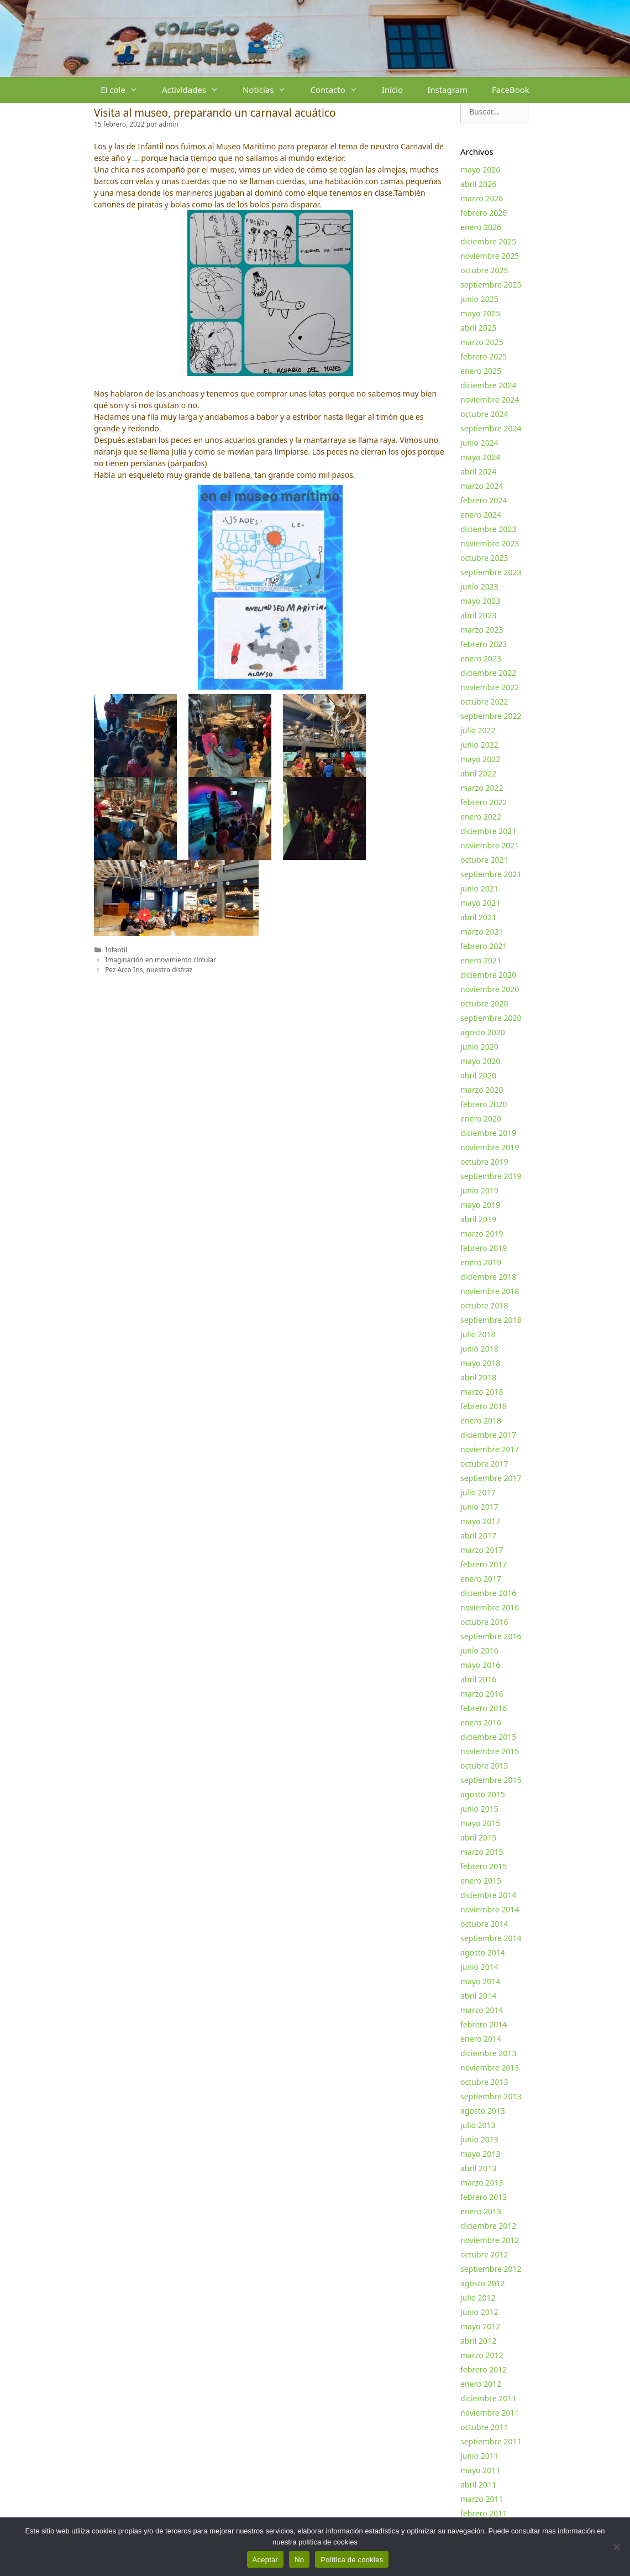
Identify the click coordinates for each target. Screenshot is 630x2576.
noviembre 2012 (489, 2240)
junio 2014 (479, 1967)
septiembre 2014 (491, 1938)
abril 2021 (478, 917)
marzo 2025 (481, 342)
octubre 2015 (484, 1765)
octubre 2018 (484, 1305)
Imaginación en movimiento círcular (160, 959)
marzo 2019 (481, 1233)
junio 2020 (479, 1046)
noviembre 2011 (489, 2412)
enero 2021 (480, 960)
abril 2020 (478, 1075)
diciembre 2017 (488, 1435)
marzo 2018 (481, 1391)
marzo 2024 (481, 486)
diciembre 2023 (488, 529)
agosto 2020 (482, 1032)
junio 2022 (479, 744)
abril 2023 (478, 615)
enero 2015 (480, 1880)
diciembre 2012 (488, 2225)
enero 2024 (480, 514)
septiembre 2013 (491, 2096)
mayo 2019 (480, 1205)
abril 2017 (478, 1535)
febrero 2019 (483, 1248)
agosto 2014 (482, 1952)
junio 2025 (479, 299)
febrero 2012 (483, 2369)
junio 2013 (479, 2139)
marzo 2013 (481, 2182)
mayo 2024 (480, 457)
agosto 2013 (482, 2110)
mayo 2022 (480, 759)
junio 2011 (479, 2455)
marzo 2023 (481, 629)
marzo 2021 (481, 931)
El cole (125, 90)
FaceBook (510, 89)
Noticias (270, 90)
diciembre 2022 (488, 673)
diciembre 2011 (488, 2398)
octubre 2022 (484, 701)
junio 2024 (479, 442)
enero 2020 (480, 1118)
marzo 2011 (481, 2499)
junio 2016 (479, 1650)
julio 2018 (478, 1334)
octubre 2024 (484, 414)
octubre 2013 (484, 2082)
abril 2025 (478, 327)
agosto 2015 (482, 1794)
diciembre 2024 (488, 385)
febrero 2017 (483, 1564)
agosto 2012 (482, 2283)
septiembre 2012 (491, 2269)
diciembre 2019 (488, 1133)
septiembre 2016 (491, 1636)
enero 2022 (480, 816)
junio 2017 (479, 1506)
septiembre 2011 (491, 2441)
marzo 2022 (481, 788)
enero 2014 (480, 2038)
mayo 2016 (480, 1665)
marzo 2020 (481, 1089)
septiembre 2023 (491, 572)
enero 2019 (480, 1262)
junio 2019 (479, 1190)
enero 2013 (480, 2211)
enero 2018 (480, 1420)
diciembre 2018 (488, 1276)
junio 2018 (479, 1348)
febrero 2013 (483, 2197)
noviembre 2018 (489, 1291)
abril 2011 (478, 2484)
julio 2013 (478, 2125)
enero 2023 (480, 658)
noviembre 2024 (489, 399)
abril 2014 (478, 1995)
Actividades (196, 90)
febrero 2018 (483, 1406)
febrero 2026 (483, 212)
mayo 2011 (480, 2470)
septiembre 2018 (491, 1320)
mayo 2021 (480, 903)
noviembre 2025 (489, 256)
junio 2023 (479, 586)
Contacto (339, 90)
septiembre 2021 (491, 874)
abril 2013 (478, 2168)
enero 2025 (480, 371)
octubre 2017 (484, 1463)
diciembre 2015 (488, 1737)
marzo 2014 (481, 2010)
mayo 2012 (480, 2326)
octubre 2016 (484, 1621)
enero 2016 (480, 1722)
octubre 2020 (484, 1003)
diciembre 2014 (488, 1895)
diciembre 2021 (488, 831)
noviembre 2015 (489, 1751)
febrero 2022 (483, 802)
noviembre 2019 (489, 1147)
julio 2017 (478, 1492)
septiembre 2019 (491, 1176)
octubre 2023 (484, 557)
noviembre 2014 (489, 1909)
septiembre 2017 (491, 1478)
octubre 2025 (484, 270)
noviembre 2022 (489, 687)
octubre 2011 (484, 2427)
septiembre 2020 (491, 1018)
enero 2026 (480, 227)
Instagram (447, 89)
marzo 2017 (481, 1550)
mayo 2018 (480, 1363)
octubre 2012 (484, 2254)
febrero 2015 (483, 1866)
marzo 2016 (481, 1693)
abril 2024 (478, 471)
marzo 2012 (481, 2355)
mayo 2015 (480, 1823)
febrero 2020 (483, 1104)
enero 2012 (480, 2384)
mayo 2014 (480, 1981)
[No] (616, 2546)
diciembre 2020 (488, 974)
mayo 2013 (480, 2154)
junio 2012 (479, 2312)
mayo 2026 (480, 169)
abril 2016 (478, 1679)
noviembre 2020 (489, 989)
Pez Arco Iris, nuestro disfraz (148, 969)
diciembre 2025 (488, 241)
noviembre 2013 (489, 2067)
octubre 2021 (484, 859)
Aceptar (266, 2560)
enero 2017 (480, 1578)
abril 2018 (478, 1377)
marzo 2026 (481, 198)
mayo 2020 (480, 1061)
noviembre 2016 (489, 1607)
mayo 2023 (480, 601)
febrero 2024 (483, 500)
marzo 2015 (481, 1852)
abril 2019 (478, 1219)
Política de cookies (352, 2560)
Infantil (116, 949)
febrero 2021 (483, 946)
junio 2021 (479, 888)
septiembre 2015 (491, 1780)
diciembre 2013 (488, 2053)
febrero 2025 (483, 356)
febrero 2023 (483, 644)
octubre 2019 (484, 1161)
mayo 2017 (480, 1521)
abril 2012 (478, 2340)
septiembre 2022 (491, 716)
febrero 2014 (483, 2024)
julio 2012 (478, 2297)
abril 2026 (478, 184)
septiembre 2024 (491, 428)
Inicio (392, 89)
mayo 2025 (480, 313)
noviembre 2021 (489, 845)
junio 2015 (479, 1808)
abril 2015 (478, 1837)
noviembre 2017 (489, 1449)
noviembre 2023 (489, 543)
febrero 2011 (483, 2513)
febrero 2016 (483, 1708)
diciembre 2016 (488, 1593)
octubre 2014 (484, 1923)
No (299, 2560)
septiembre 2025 (491, 284)
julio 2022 (478, 730)
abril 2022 (478, 773)
